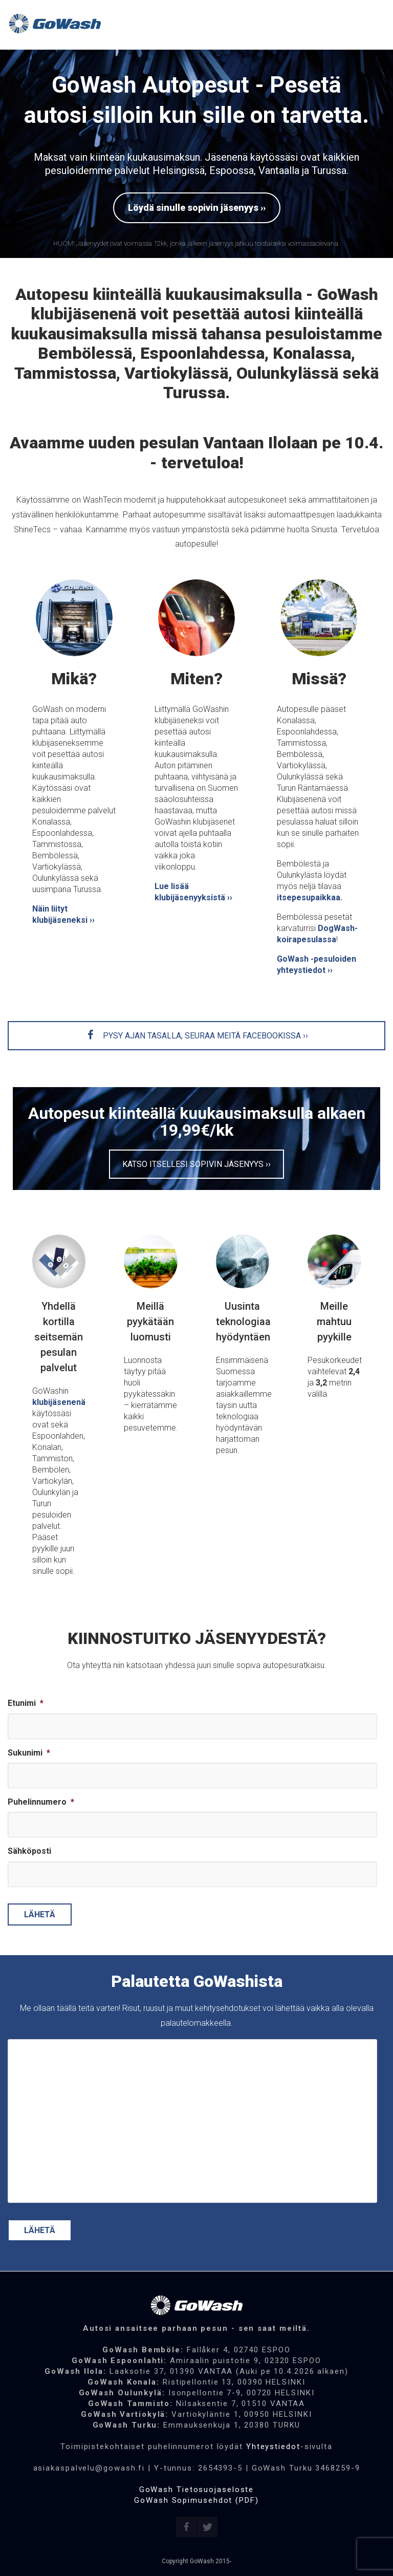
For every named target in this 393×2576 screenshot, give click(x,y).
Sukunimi (29, 1753)
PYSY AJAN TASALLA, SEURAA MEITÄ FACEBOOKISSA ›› (196, 1036)
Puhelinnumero (41, 1802)
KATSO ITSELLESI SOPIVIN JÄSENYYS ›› (196, 1164)
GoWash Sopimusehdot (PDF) (196, 2500)
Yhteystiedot (273, 2446)
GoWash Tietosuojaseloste (196, 2489)
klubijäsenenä (58, 1402)
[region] (196, 154)
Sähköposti (29, 1851)
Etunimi (25, 1703)
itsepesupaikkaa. (309, 897)
